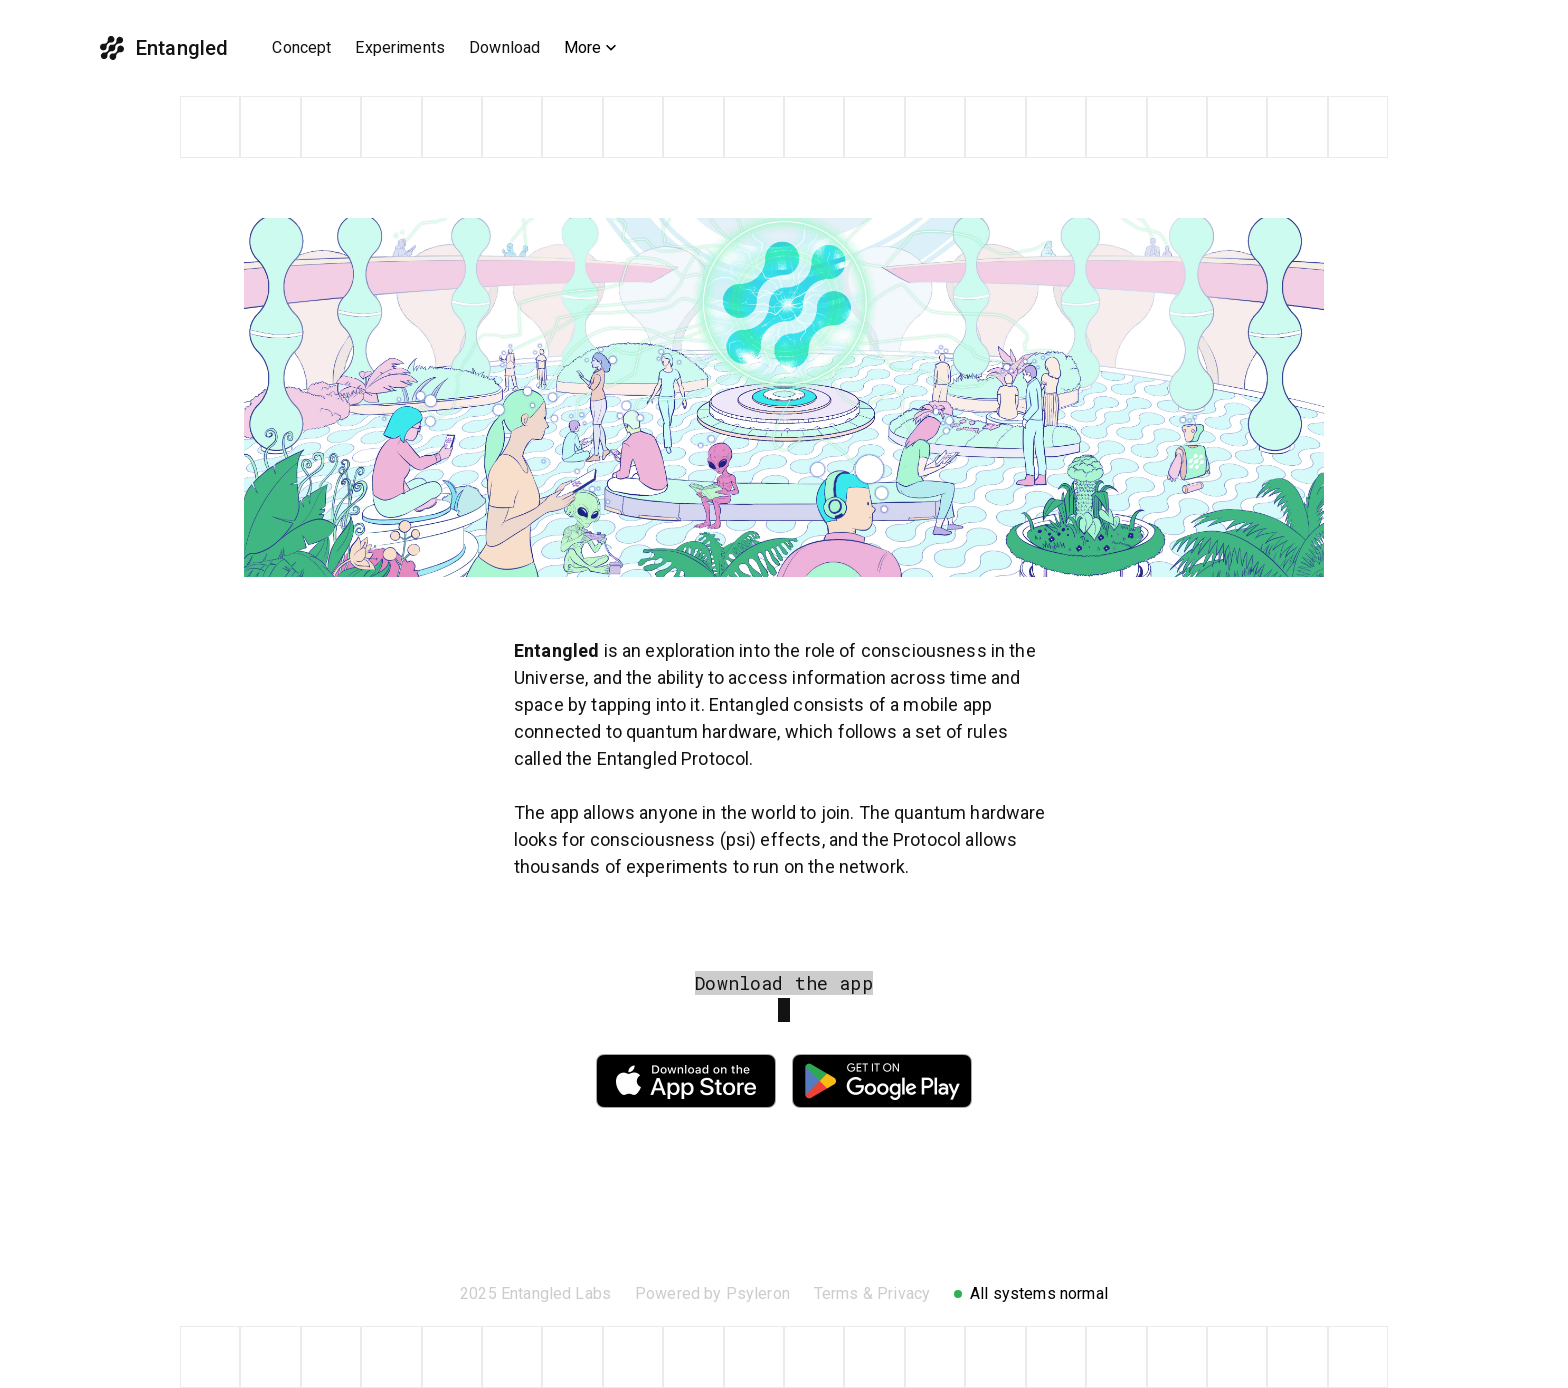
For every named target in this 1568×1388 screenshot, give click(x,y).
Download (504, 47)
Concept (301, 47)
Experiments (400, 47)
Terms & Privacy (872, 1293)
